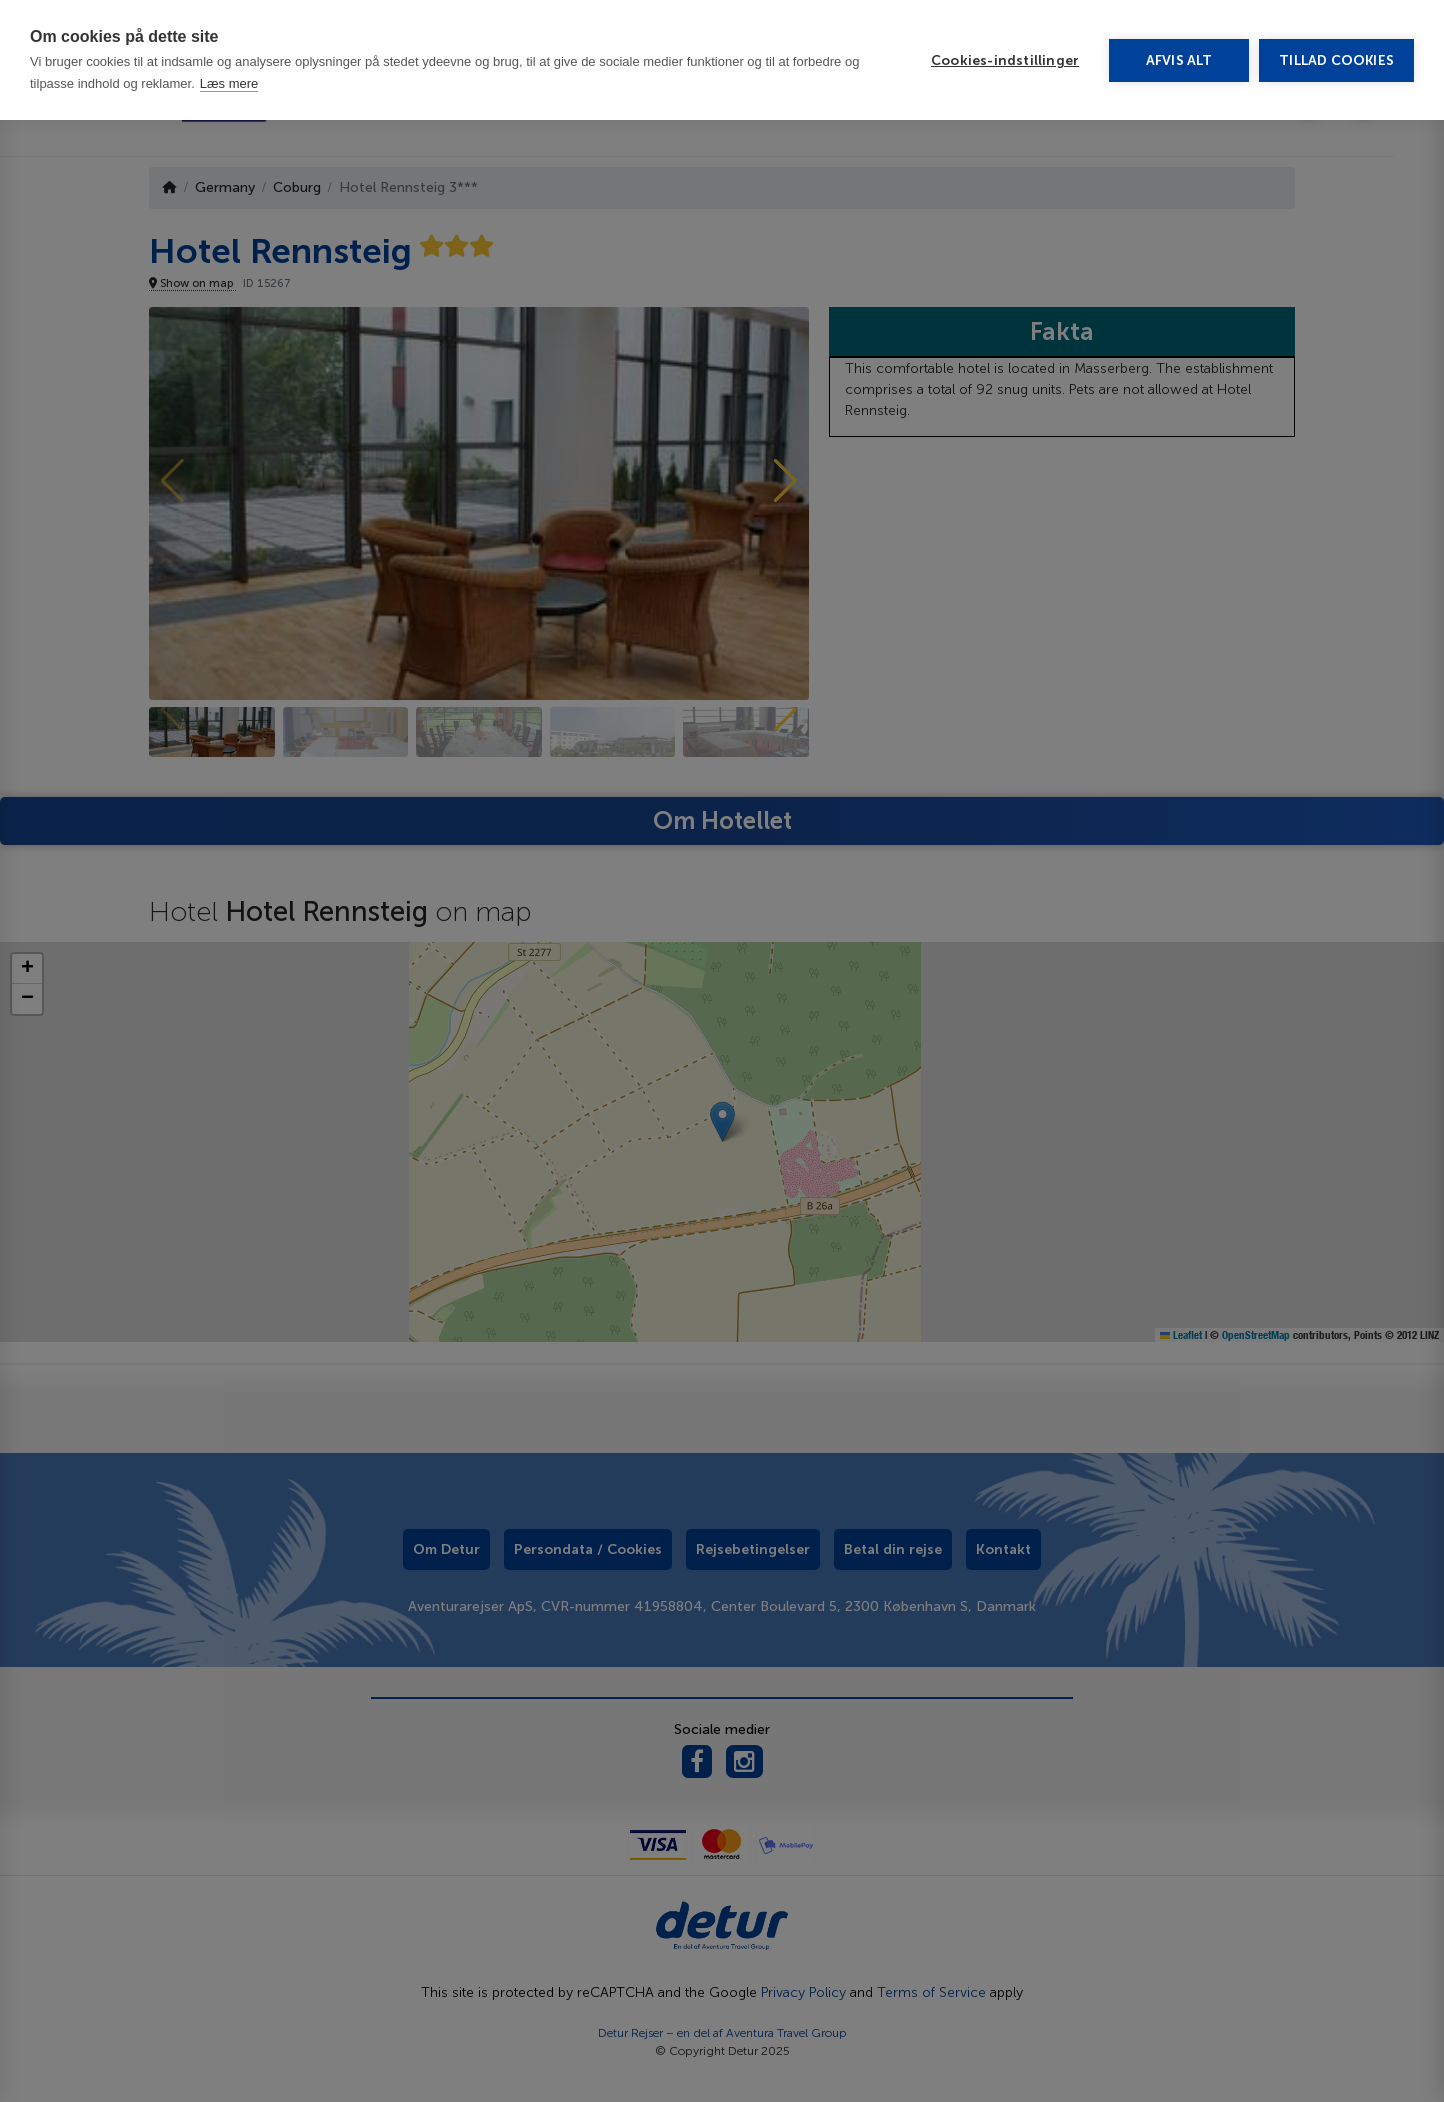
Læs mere (229, 19)
